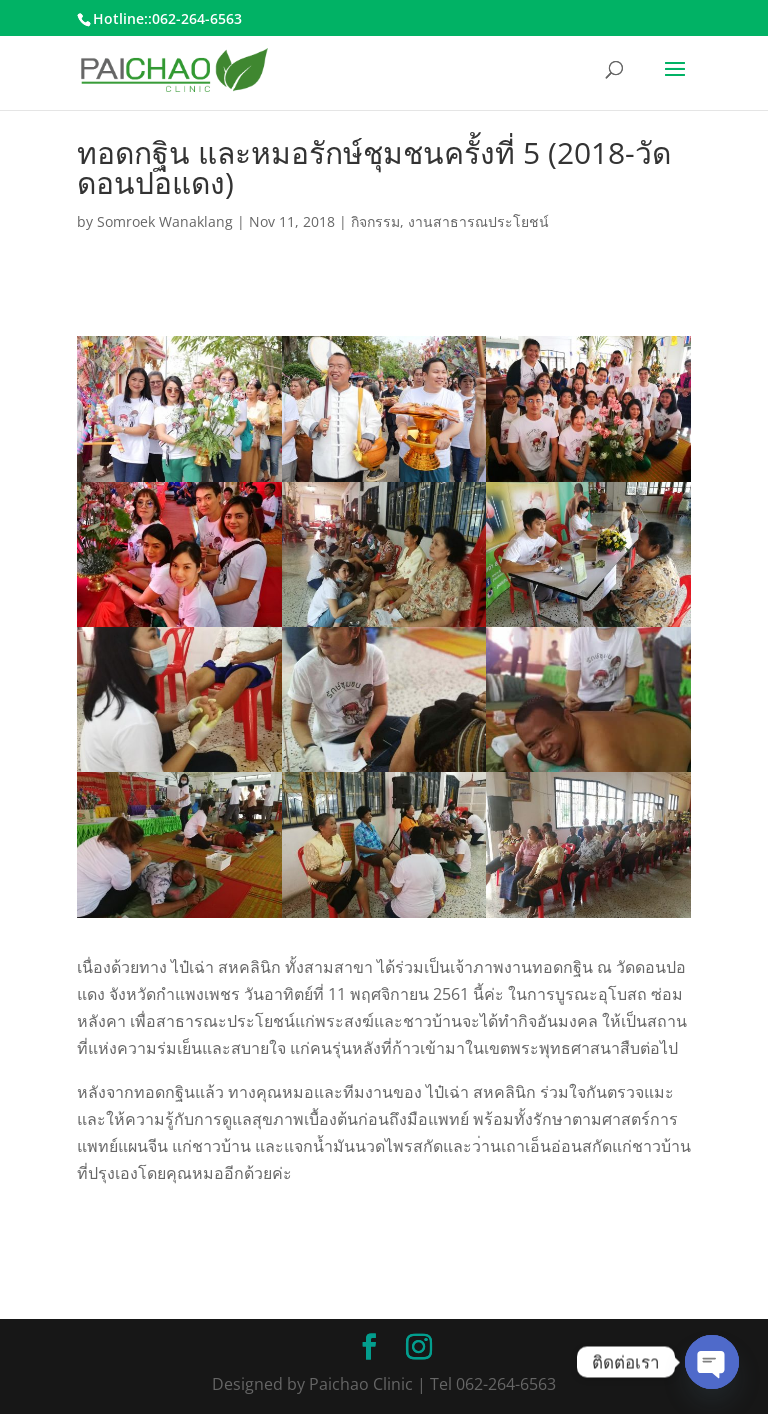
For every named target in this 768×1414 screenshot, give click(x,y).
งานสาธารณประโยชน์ (478, 221)
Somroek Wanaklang (165, 221)
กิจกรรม (375, 221)
